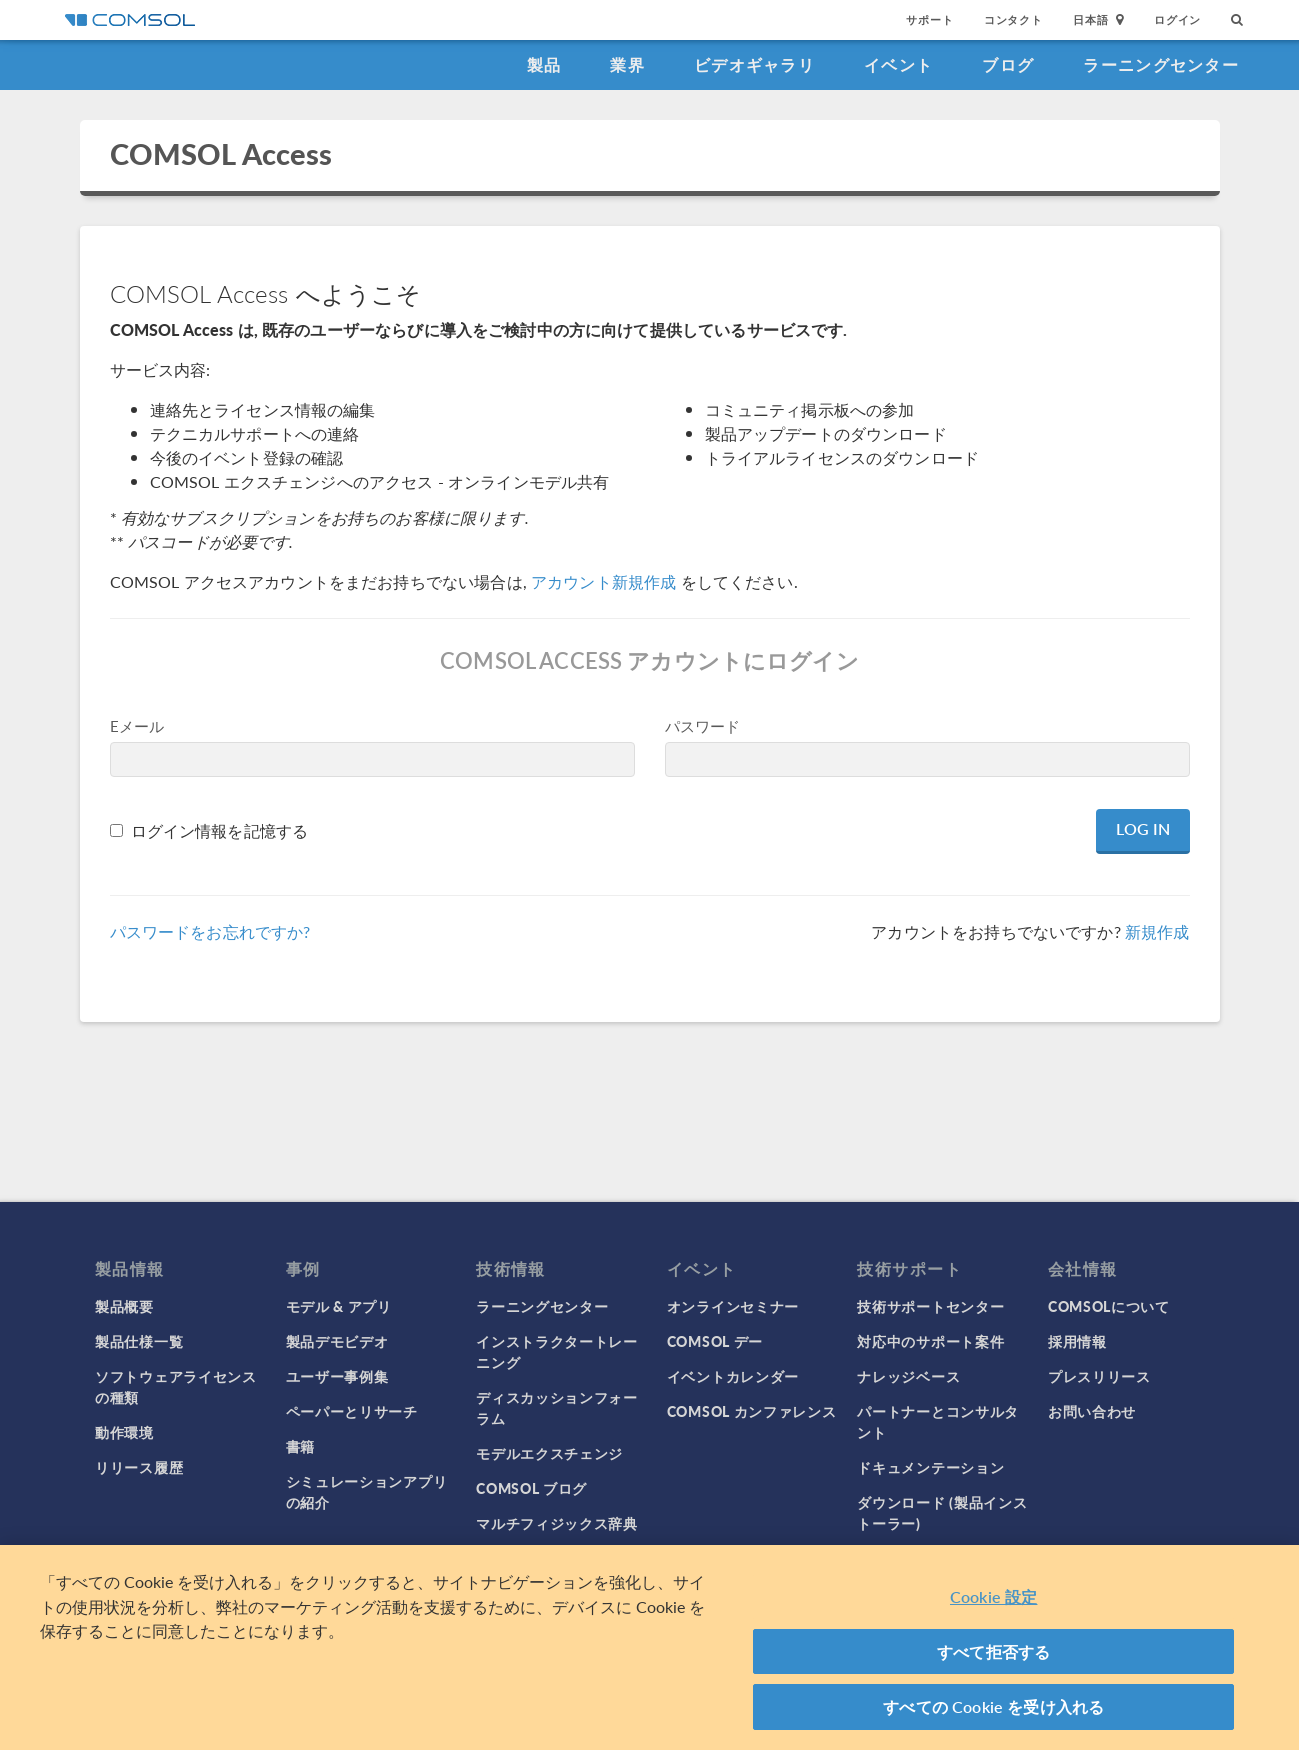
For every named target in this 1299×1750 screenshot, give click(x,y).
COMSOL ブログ (531, 1488)
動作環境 (124, 1432)
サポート (929, 19)
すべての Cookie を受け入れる (993, 1706)
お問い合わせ (1092, 1411)
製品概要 (124, 1306)
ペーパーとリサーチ (352, 1411)
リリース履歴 (139, 1467)
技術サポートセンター (930, 1306)
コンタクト (1013, 19)
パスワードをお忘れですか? (210, 931)
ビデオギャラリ (754, 64)
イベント (898, 64)
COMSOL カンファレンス (752, 1411)
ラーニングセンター (1161, 64)
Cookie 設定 (993, 1596)
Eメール (137, 725)
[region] (649, 1647)
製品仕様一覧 (139, 1341)
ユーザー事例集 (337, 1376)
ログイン (1177, 19)
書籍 (300, 1446)
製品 (544, 64)
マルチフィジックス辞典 (557, 1523)
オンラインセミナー (733, 1306)
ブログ (1008, 64)
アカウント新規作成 (603, 581)
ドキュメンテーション (930, 1467)
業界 (627, 64)
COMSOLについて (1109, 1306)
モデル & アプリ (339, 1306)
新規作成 (1157, 931)
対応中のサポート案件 (930, 1341)
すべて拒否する (993, 1651)
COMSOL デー (715, 1341)
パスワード (703, 725)
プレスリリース (1099, 1376)
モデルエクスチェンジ (549, 1453)
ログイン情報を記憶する (220, 830)
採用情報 (1077, 1341)
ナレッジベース (908, 1376)
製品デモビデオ (337, 1341)
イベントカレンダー (733, 1376)
